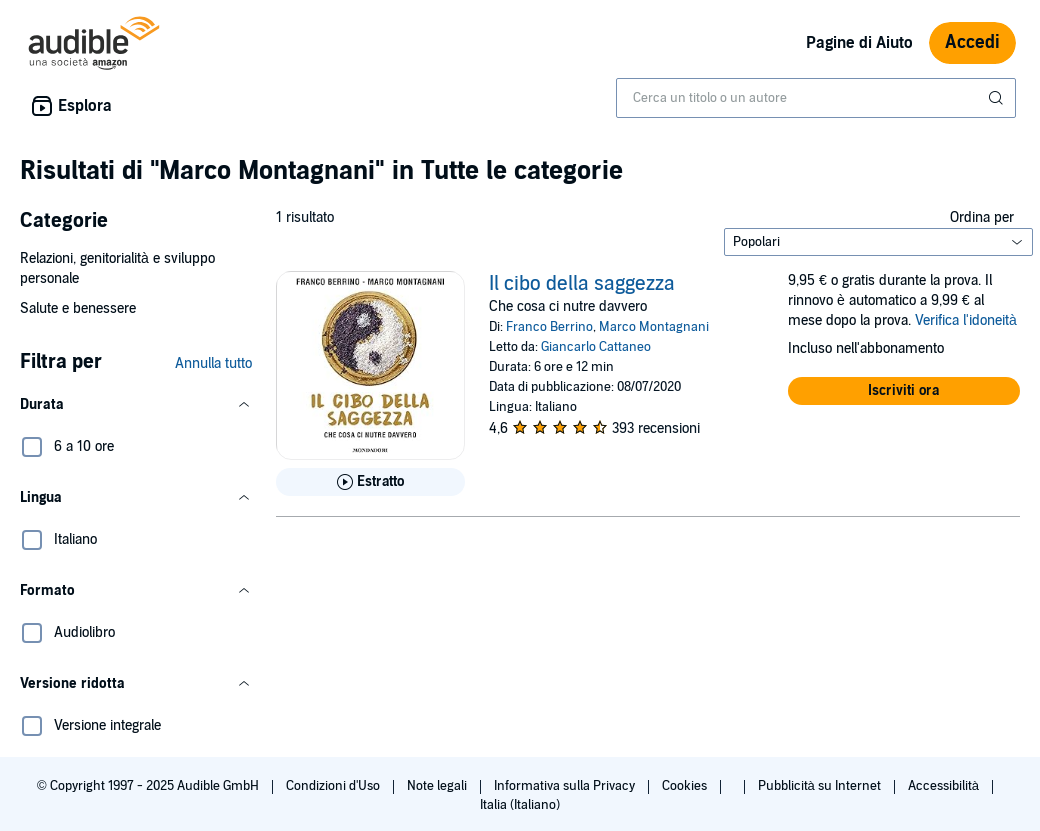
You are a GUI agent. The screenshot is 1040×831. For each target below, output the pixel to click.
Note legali (438, 786)
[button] (136, 405)
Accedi (972, 42)
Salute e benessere (78, 308)
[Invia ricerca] (998, 98)
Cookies (686, 786)
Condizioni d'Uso (334, 786)
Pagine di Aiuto (859, 43)
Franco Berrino (549, 327)
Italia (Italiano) (520, 805)
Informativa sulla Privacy (566, 786)
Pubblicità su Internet (821, 786)
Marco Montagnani (654, 327)
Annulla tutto (213, 363)
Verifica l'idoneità (966, 320)
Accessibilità (945, 786)
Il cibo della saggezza (582, 284)
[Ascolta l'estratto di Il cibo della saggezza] (370, 482)
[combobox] (816, 98)
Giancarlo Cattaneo (596, 347)
